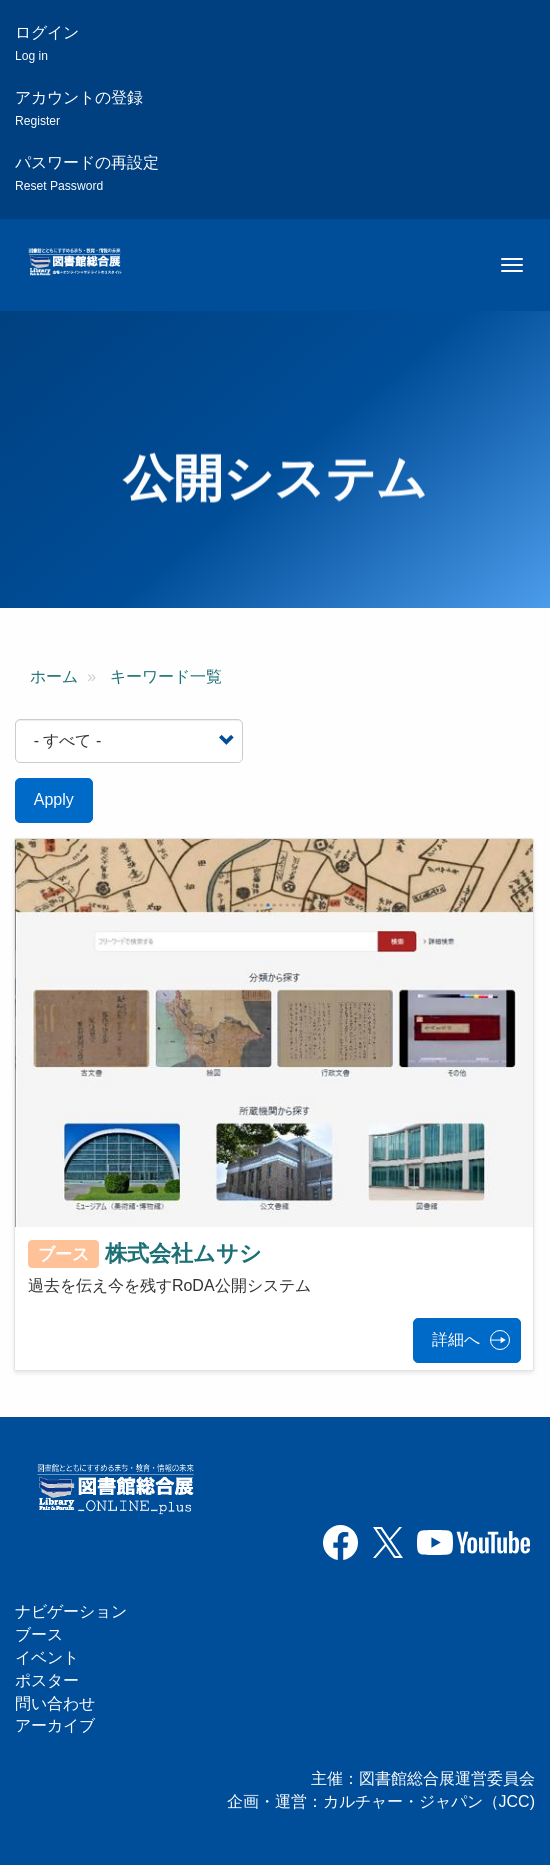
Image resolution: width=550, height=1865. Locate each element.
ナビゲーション (71, 1611)
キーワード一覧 (166, 676)
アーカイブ (55, 1725)
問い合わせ (55, 1703)
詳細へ (456, 1339)
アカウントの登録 (79, 108)
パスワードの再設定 (87, 173)
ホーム (54, 676)
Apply (54, 799)
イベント (47, 1657)
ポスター (47, 1680)
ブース (39, 1634)
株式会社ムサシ (183, 1252)
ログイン (47, 43)
